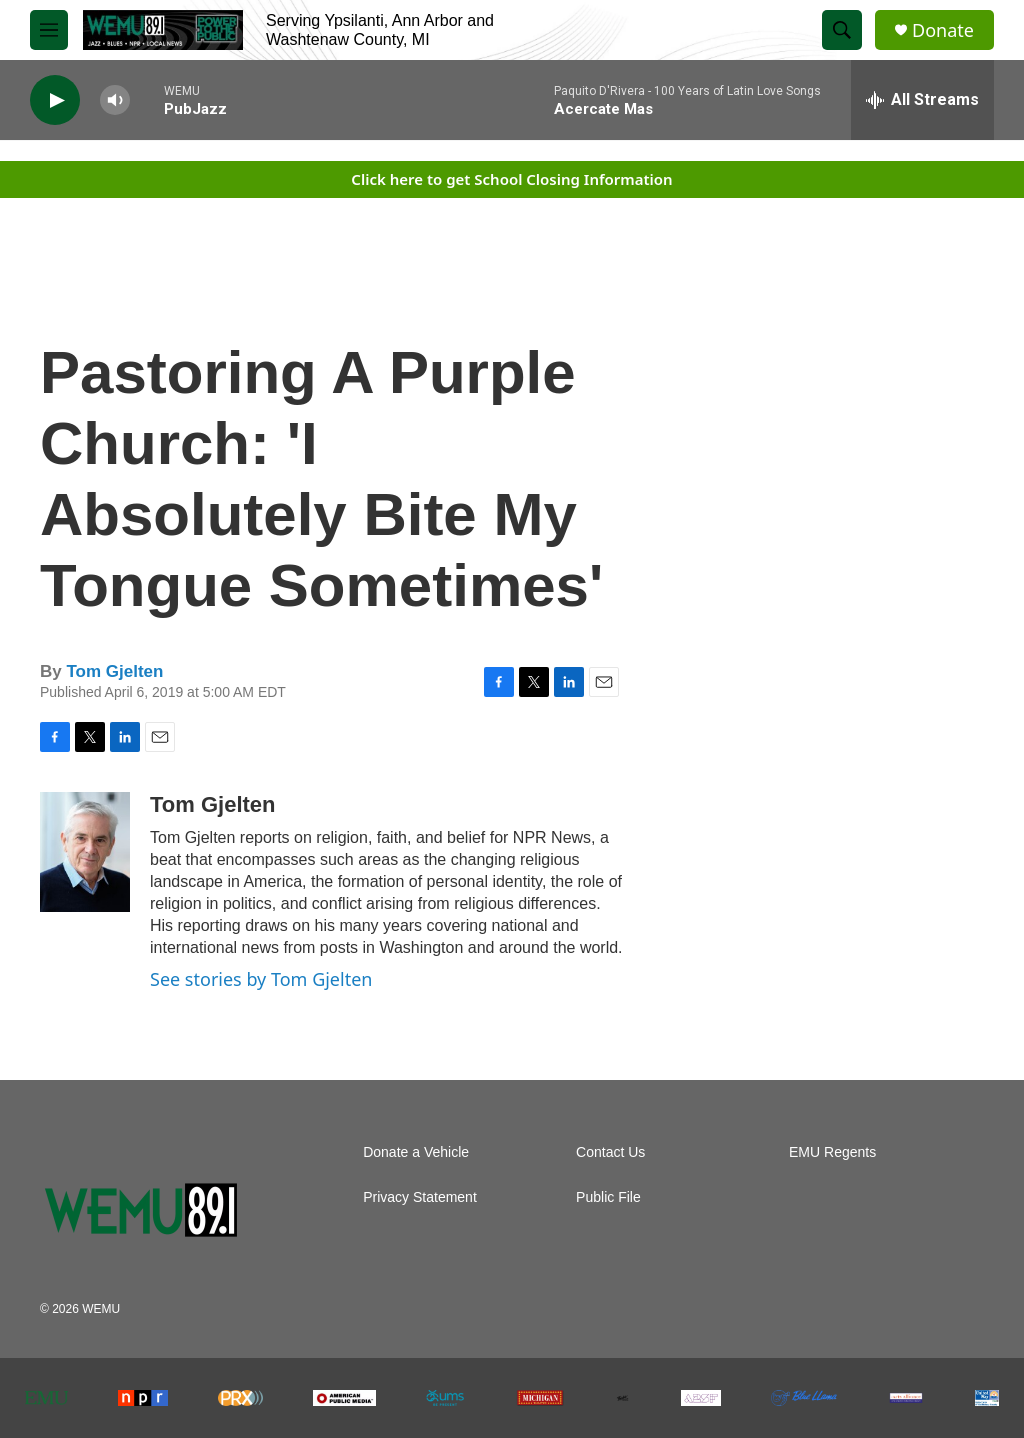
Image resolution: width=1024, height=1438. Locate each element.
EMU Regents (832, 1152)
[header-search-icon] (842, 30)
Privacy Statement (420, 1197)
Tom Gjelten (114, 671)
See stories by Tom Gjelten (261, 979)
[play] (55, 100)
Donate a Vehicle (416, 1152)
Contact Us (610, 1152)
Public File (608, 1197)
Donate (943, 30)
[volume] (115, 100)
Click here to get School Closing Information (511, 179)
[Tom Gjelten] (85, 852)
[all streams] (922, 100)
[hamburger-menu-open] (49, 30)
